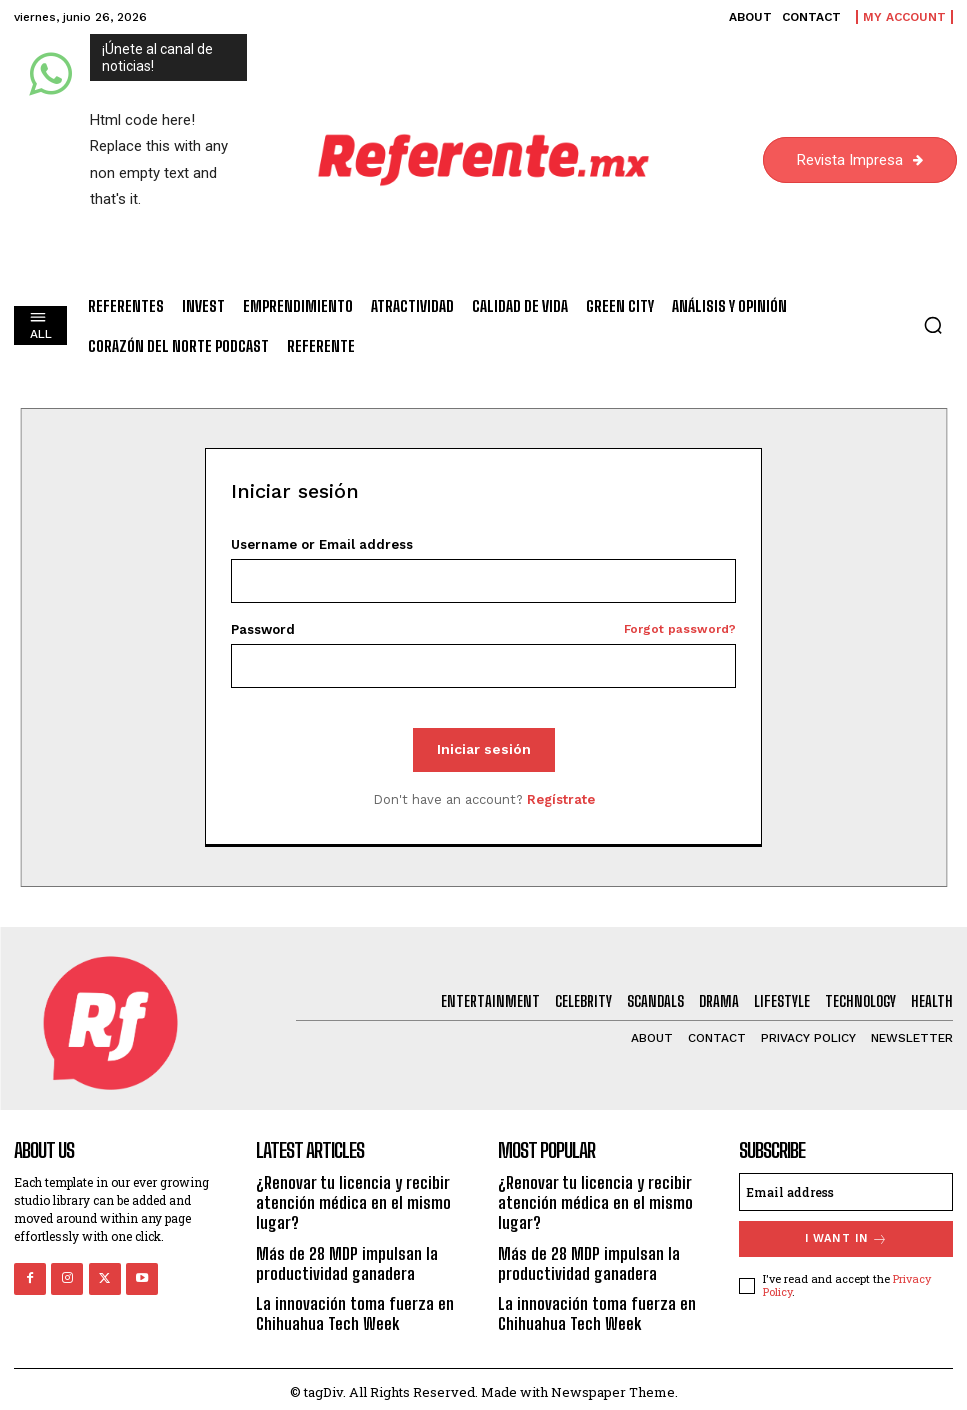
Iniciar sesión (484, 749)
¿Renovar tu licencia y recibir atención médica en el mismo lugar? (348, 1201)
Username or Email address (322, 544)
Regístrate (561, 799)
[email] (846, 1192)
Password (483, 629)
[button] (933, 325)
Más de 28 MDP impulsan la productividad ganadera (341, 1260)
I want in (846, 1238)
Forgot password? (680, 629)
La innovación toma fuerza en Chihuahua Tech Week (350, 1308)
